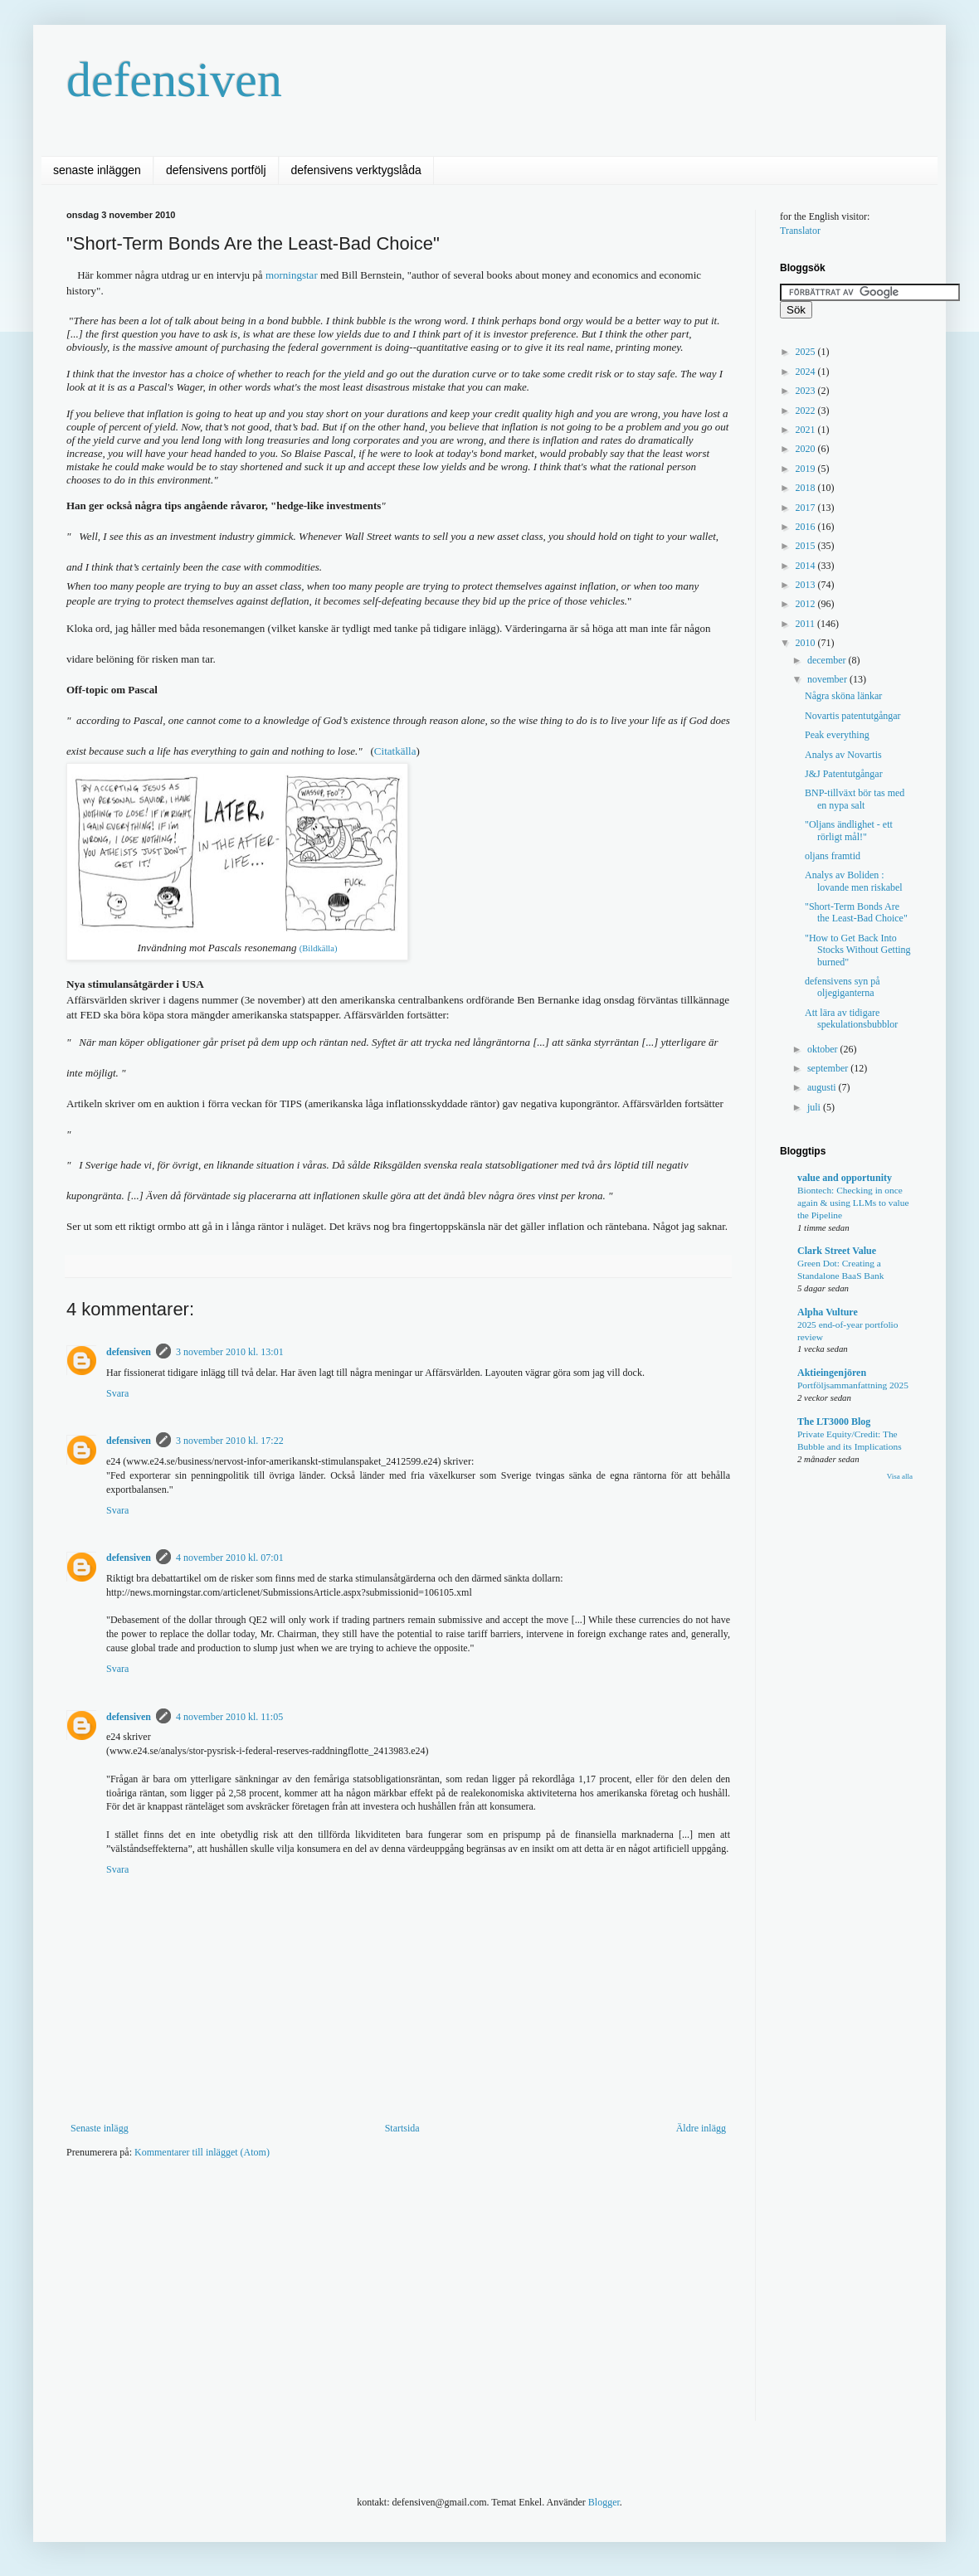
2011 (807, 623)
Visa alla (900, 1476)
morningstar (292, 275)
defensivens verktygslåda (356, 170)
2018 (807, 487)
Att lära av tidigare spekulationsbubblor (851, 1018)
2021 (807, 429)
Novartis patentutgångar (853, 716)
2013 (807, 585)
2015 (807, 546)
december (828, 660)
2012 (807, 604)
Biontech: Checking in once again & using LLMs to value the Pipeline (852, 1202)
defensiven (174, 79)
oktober (823, 1049)
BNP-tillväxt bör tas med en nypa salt (854, 798)
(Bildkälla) (319, 948)
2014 (807, 565)
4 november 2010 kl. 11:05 (229, 1717)
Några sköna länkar (843, 696)
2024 (807, 371)
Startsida (402, 2128)
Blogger (604, 2502)
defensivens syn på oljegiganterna (842, 987)
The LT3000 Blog (833, 1421)
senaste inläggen (97, 170)
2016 (807, 526)
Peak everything (837, 735)
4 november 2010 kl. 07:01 (230, 1557)
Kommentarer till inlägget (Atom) (202, 2152)
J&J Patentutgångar (844, 774)
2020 (807, 448)
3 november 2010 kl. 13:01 (230, 1352)
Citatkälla (395, 751)
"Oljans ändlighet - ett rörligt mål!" (849, 830)
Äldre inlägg (701, 2128)
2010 (807, 643)
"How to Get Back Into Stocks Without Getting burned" (858, 950)
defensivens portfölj (216, 170)
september (828, 1068)
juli (815, 1107)
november (828, 679)
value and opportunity (844, 1178)
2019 (807, 468)
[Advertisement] (351, 2301)
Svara (117, 1393)
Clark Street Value (836, 1250)
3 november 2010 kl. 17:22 (230, 1440)
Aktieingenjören (831, 1372)
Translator (800, 230)
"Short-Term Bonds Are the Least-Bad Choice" (856, 912)
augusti (823, 1087)
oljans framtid (832, 856)
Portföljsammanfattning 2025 (852, 1385)
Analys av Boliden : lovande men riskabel (854, 880)
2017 (807, 507)
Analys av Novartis (843, 755)
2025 (807, 351)
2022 (807, 410)
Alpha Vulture (827, 1312)
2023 (807, 390)
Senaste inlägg (100, 2128)
